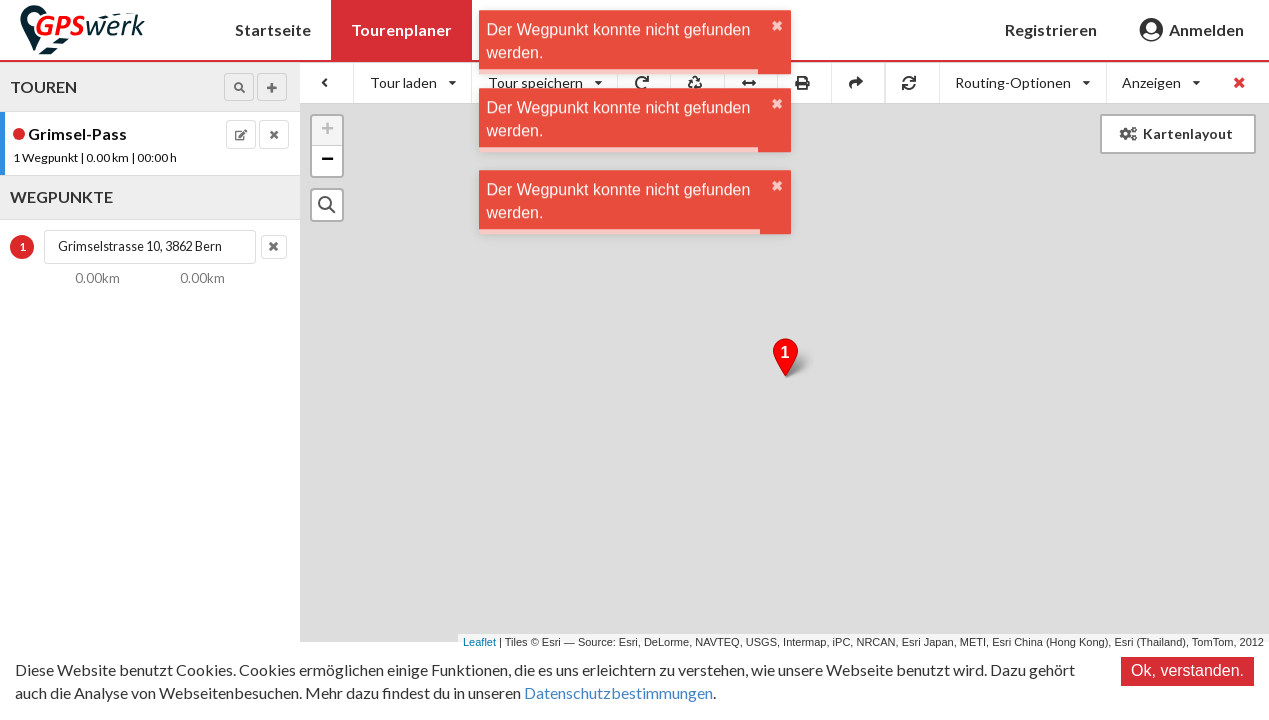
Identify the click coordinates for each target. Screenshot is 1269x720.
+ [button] (327, 131)
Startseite (273, 29)
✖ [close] (777, 40)
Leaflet (479, 642)
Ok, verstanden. (1187, 670)
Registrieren (1051, 29)
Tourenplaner (401, 29)
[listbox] (413, 83)
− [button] (327, 161)
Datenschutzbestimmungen (618, 692)
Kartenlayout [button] (1176, 133)
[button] (239, 87)
